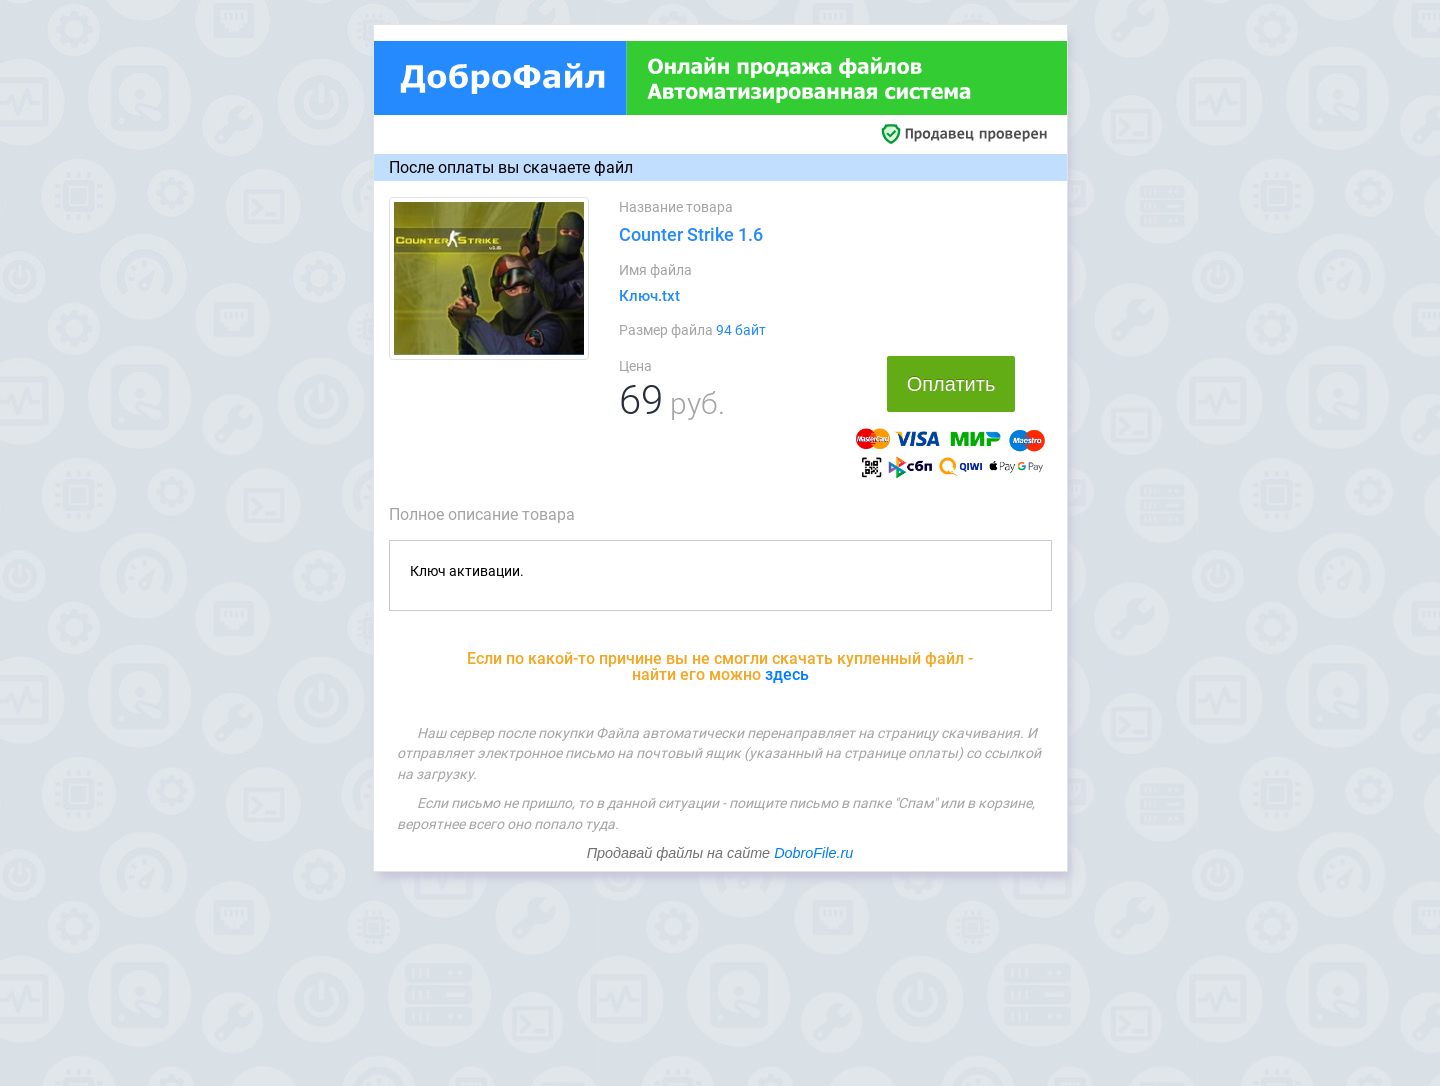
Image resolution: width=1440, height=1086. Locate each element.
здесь (787, 674)
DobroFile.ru (813, 853)
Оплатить (951, 384)
